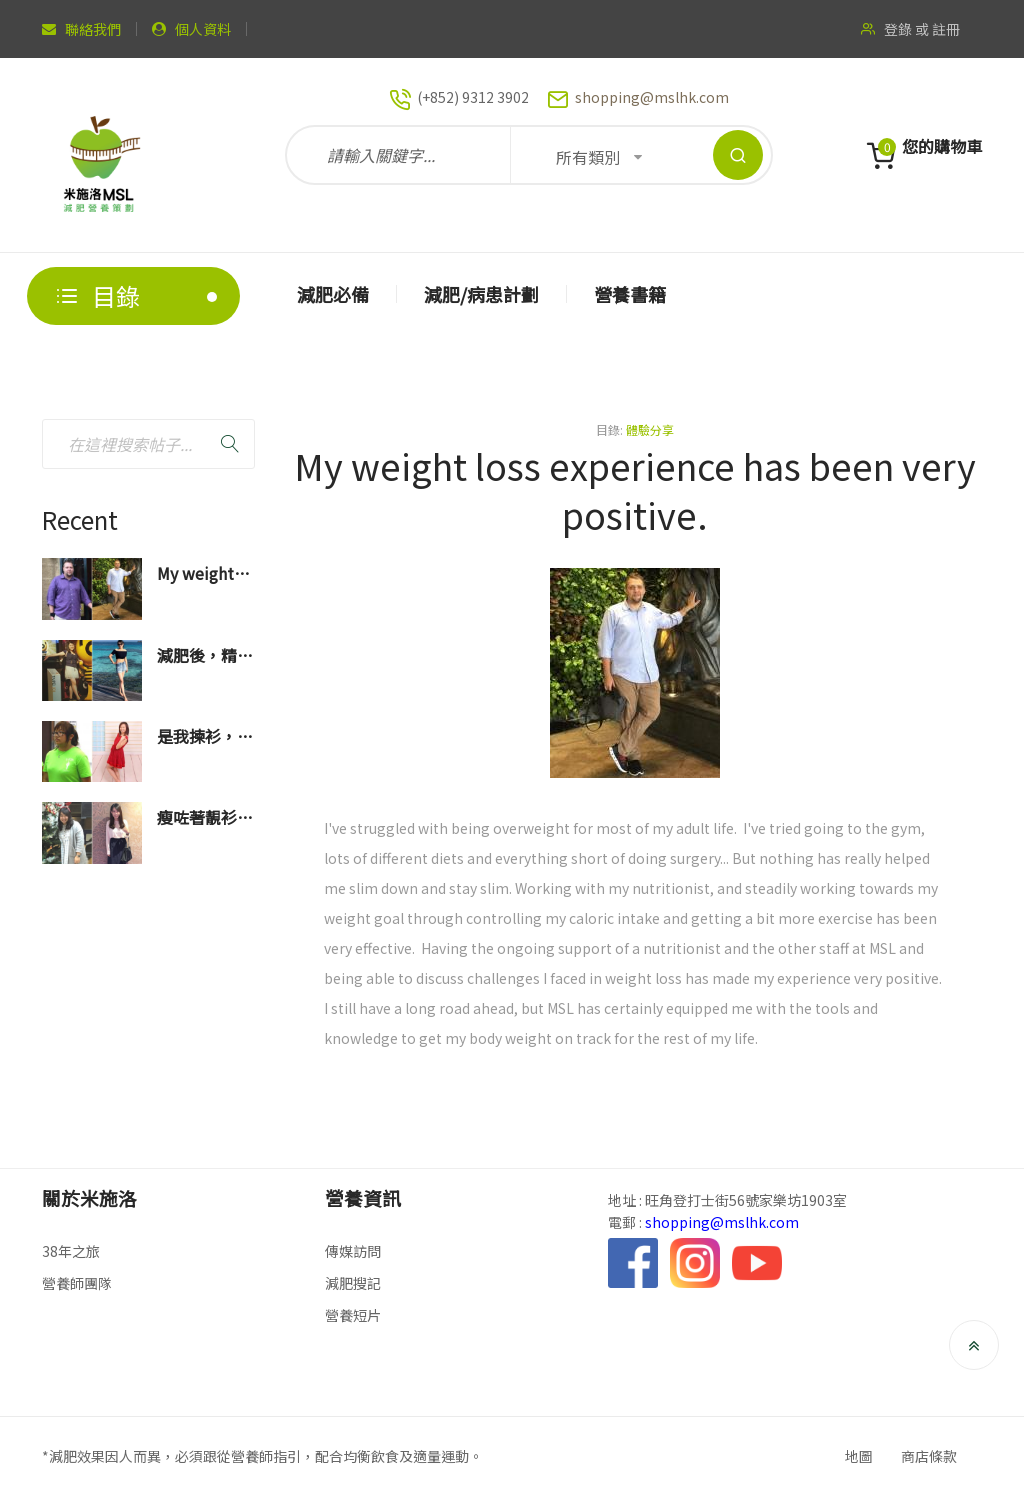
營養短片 (353, 1315)
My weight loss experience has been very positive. (198, 574)
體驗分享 (650, 429)
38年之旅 (71, 1251)
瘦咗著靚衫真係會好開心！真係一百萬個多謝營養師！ (205, 818)
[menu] (619, 296)
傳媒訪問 (353, 1251)
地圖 (859, 1456)
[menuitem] (333, 294)
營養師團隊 (77, 1283)
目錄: (609, 429)
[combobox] (148, 444)
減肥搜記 (353, 1283)
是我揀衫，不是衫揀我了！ (205, 737)
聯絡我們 (93, 29)
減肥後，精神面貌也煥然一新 (205, 656)
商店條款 (929, 1456)
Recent (80, 519)
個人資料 (203, 29)
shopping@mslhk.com (652, 97)
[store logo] (102, 155)
